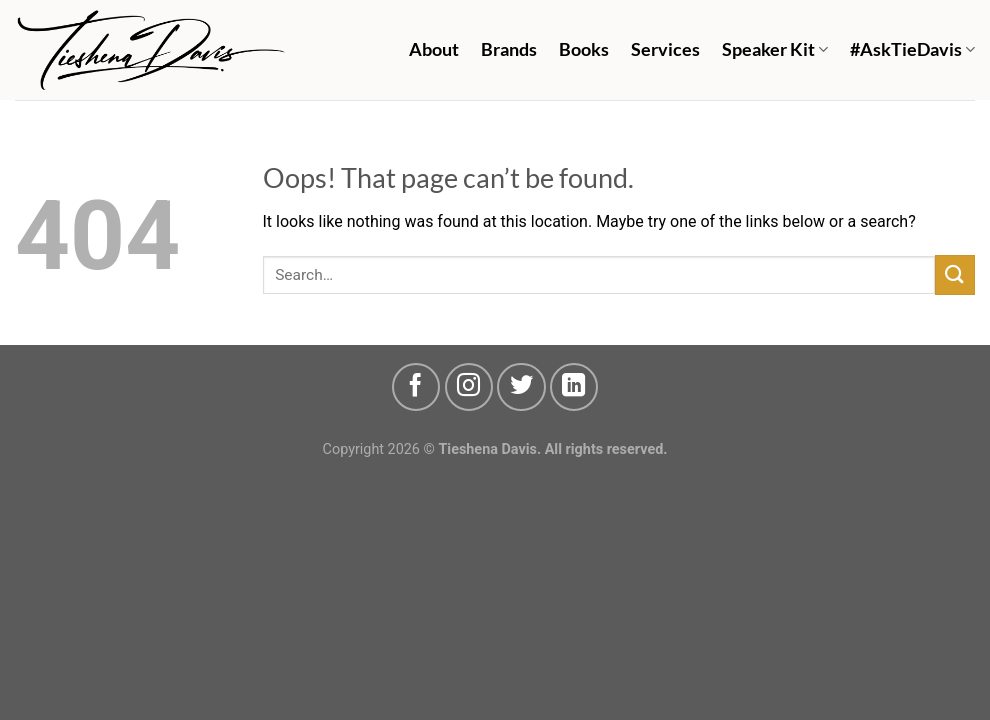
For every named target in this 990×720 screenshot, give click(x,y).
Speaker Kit (775, 49)
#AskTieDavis (912, 49)
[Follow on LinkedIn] (574, 387)
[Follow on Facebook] (416, 387)
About (434, 49)
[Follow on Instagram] (469, 387)
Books (584, 49)
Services (665, 49)
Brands (509, 49)
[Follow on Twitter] (521, 387)
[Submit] (955, 274)
